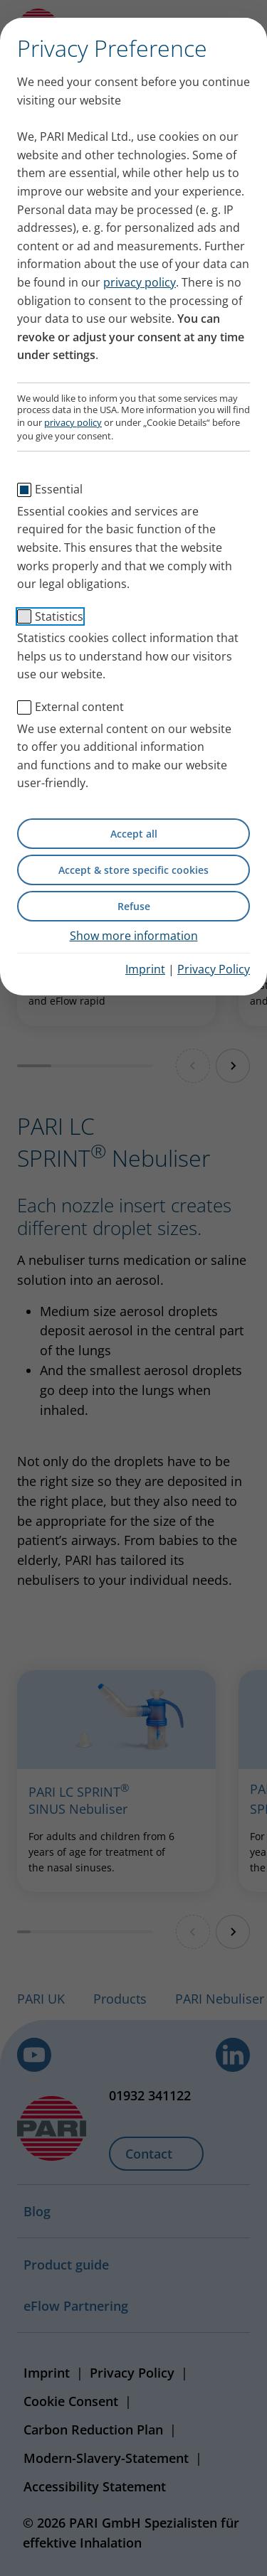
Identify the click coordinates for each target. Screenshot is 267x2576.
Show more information (134, 936)
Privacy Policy (213, 969)
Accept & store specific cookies (133, 870)
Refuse (133, 906)
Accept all (133, 833)
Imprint (145, 969)
